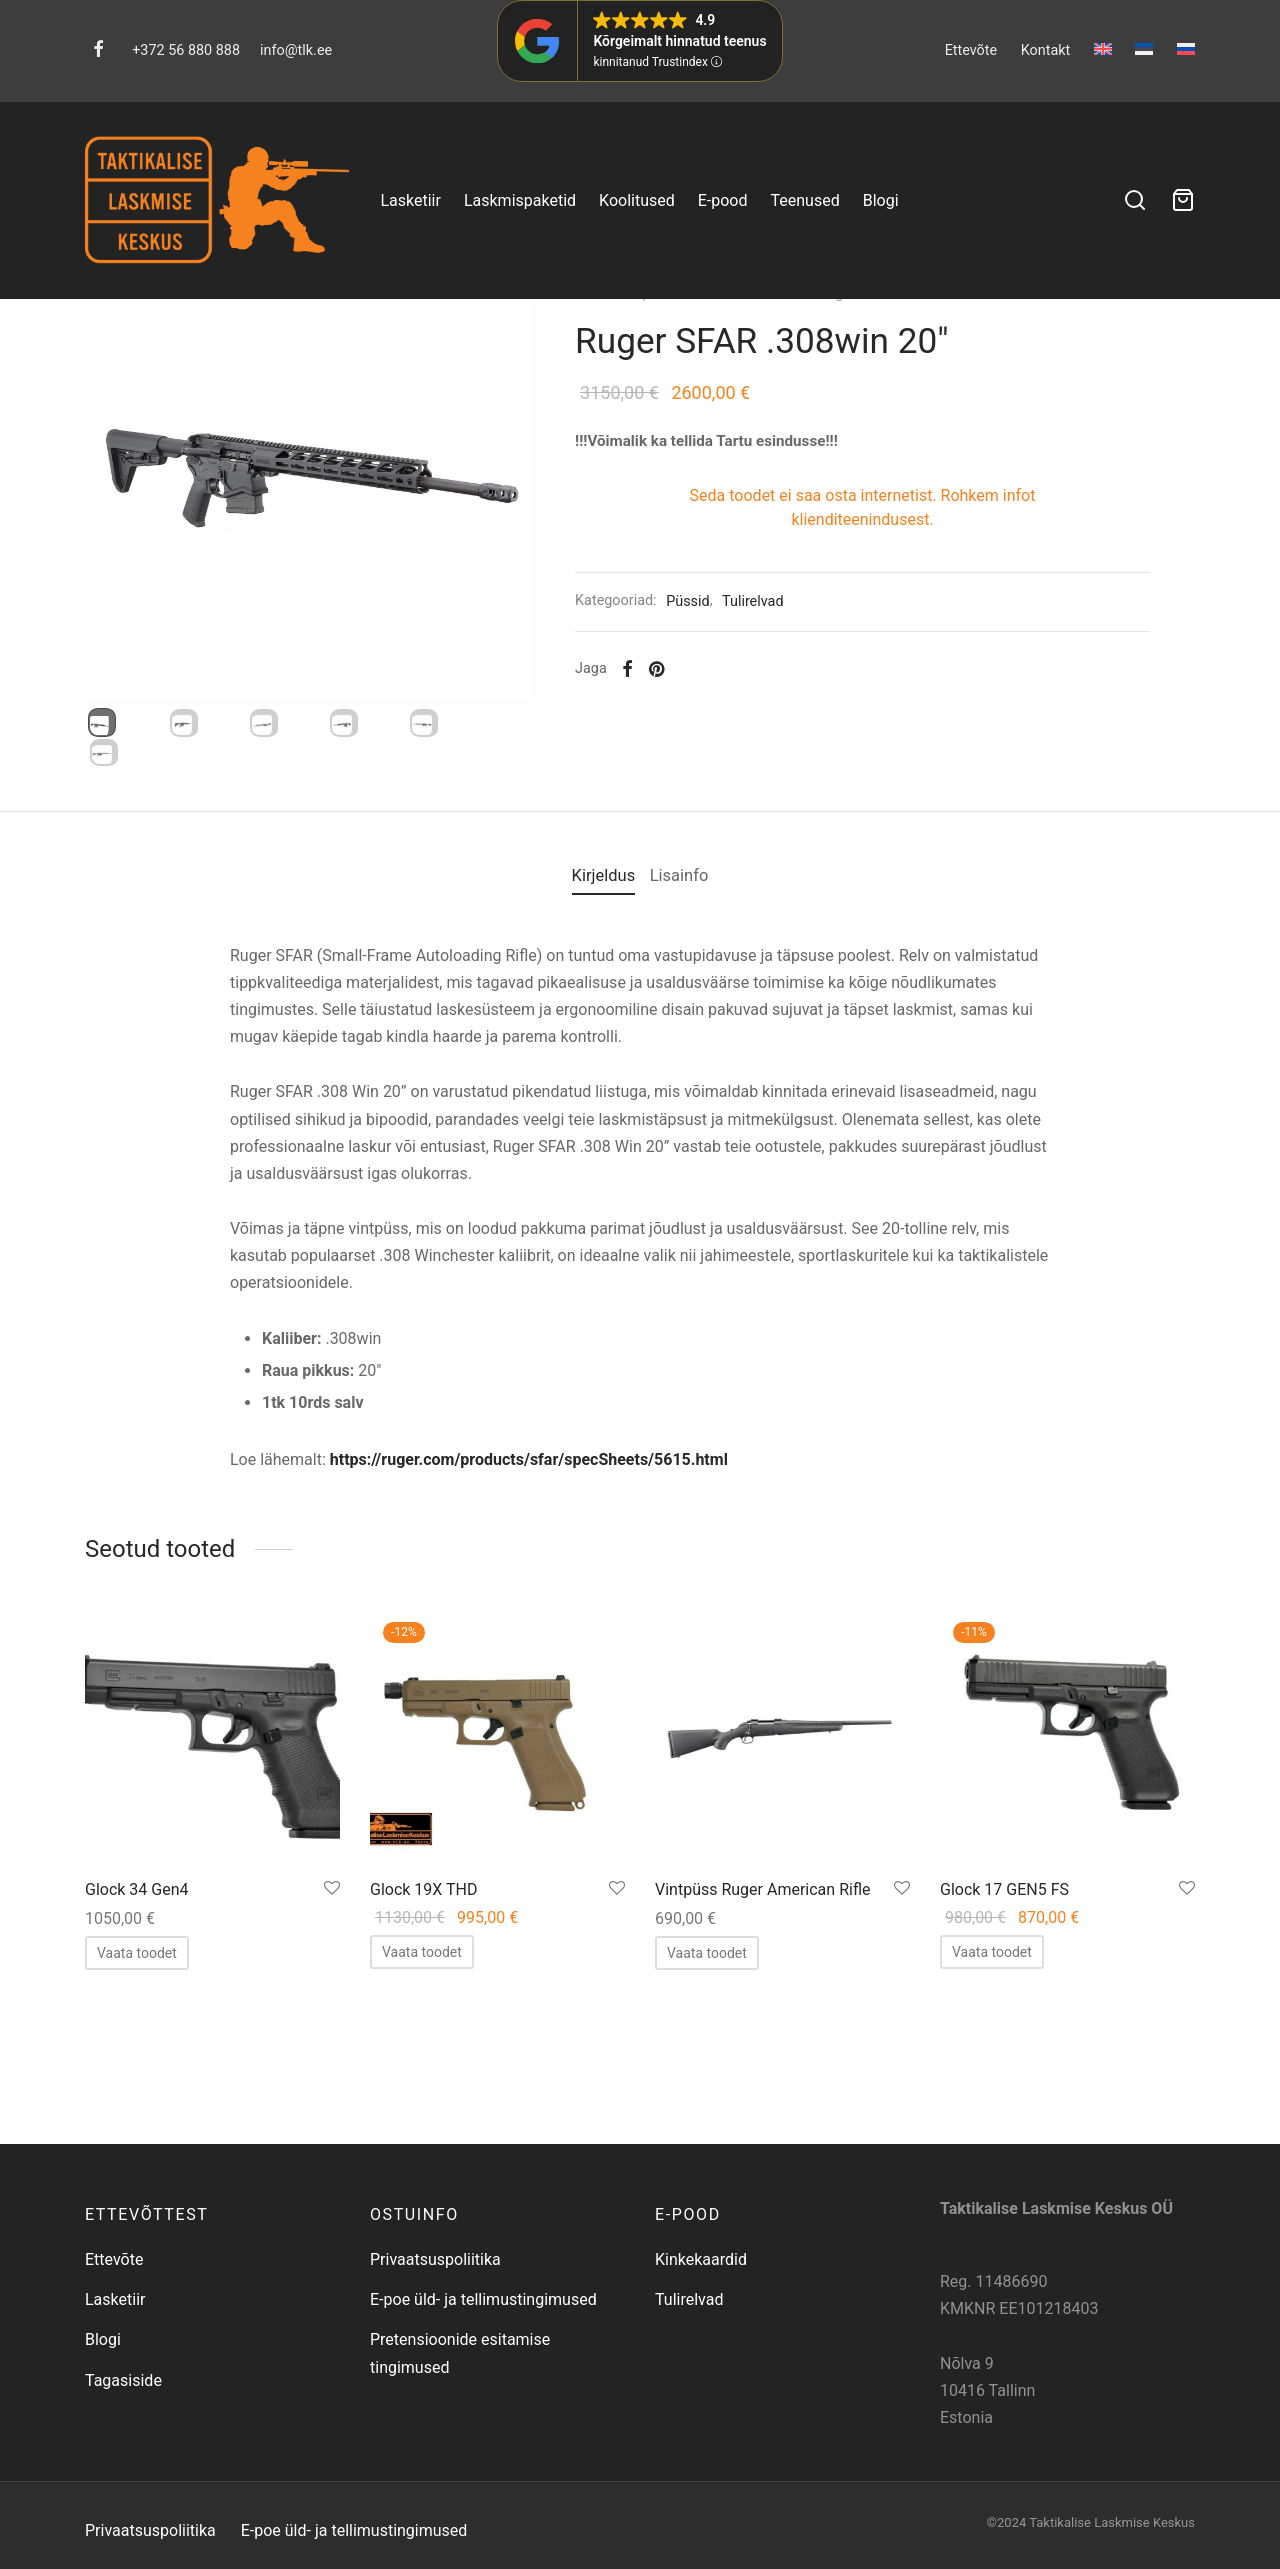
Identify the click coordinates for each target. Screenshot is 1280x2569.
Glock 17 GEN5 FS (1004, 2058)
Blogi (881, 200)
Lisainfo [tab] (691, 1049)
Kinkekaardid (701, 2329)
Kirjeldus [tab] (592, 1049)
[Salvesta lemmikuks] (332, 2058)
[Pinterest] (686, 760)
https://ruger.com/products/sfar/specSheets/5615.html (529, 1627)
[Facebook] (98, 50)
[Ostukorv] (1183, 200)
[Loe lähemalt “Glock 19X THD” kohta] (422, 2120)
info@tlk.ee (296, 50)
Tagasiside (123, 2450)
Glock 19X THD (424, 2058)
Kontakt (1046, 50)
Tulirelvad (748, 384)
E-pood (723, 200)
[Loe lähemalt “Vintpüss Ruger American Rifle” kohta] (707, 2121)
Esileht (624, 384)
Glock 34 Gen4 (137, 2058)
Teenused (805, 200)
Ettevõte (971, 50)
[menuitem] (1103, 49)
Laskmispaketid (520, 200)
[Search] (1135, 200)
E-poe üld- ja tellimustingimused (483, 2369)
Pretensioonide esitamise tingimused (460, 2423)
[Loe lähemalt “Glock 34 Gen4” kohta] (137, 2121)
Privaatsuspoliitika (435, 2329)
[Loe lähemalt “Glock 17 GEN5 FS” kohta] (992, 2120)
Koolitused (637, 200)
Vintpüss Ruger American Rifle (762, 2058)
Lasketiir (410, 200)
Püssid (812, 384)
